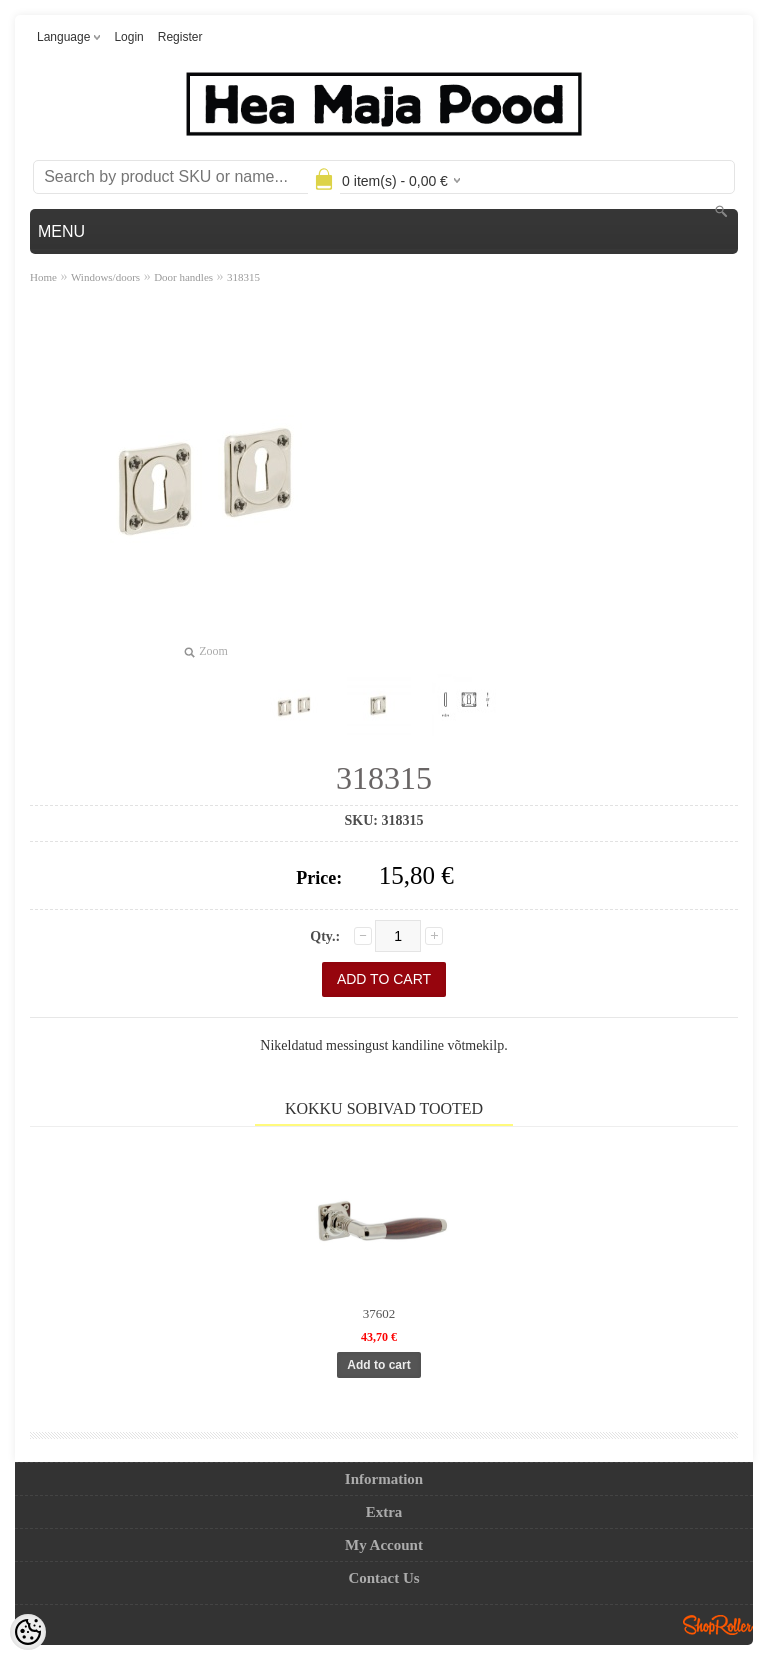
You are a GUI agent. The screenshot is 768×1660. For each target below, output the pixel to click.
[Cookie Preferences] (28, 1632)
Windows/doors (105, 277)
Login (128, 37)
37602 (379, 1313)
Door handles (183, 277)
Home (43, 277)
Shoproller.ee (718, 1625)
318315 (243, 277)
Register (180, 37)
